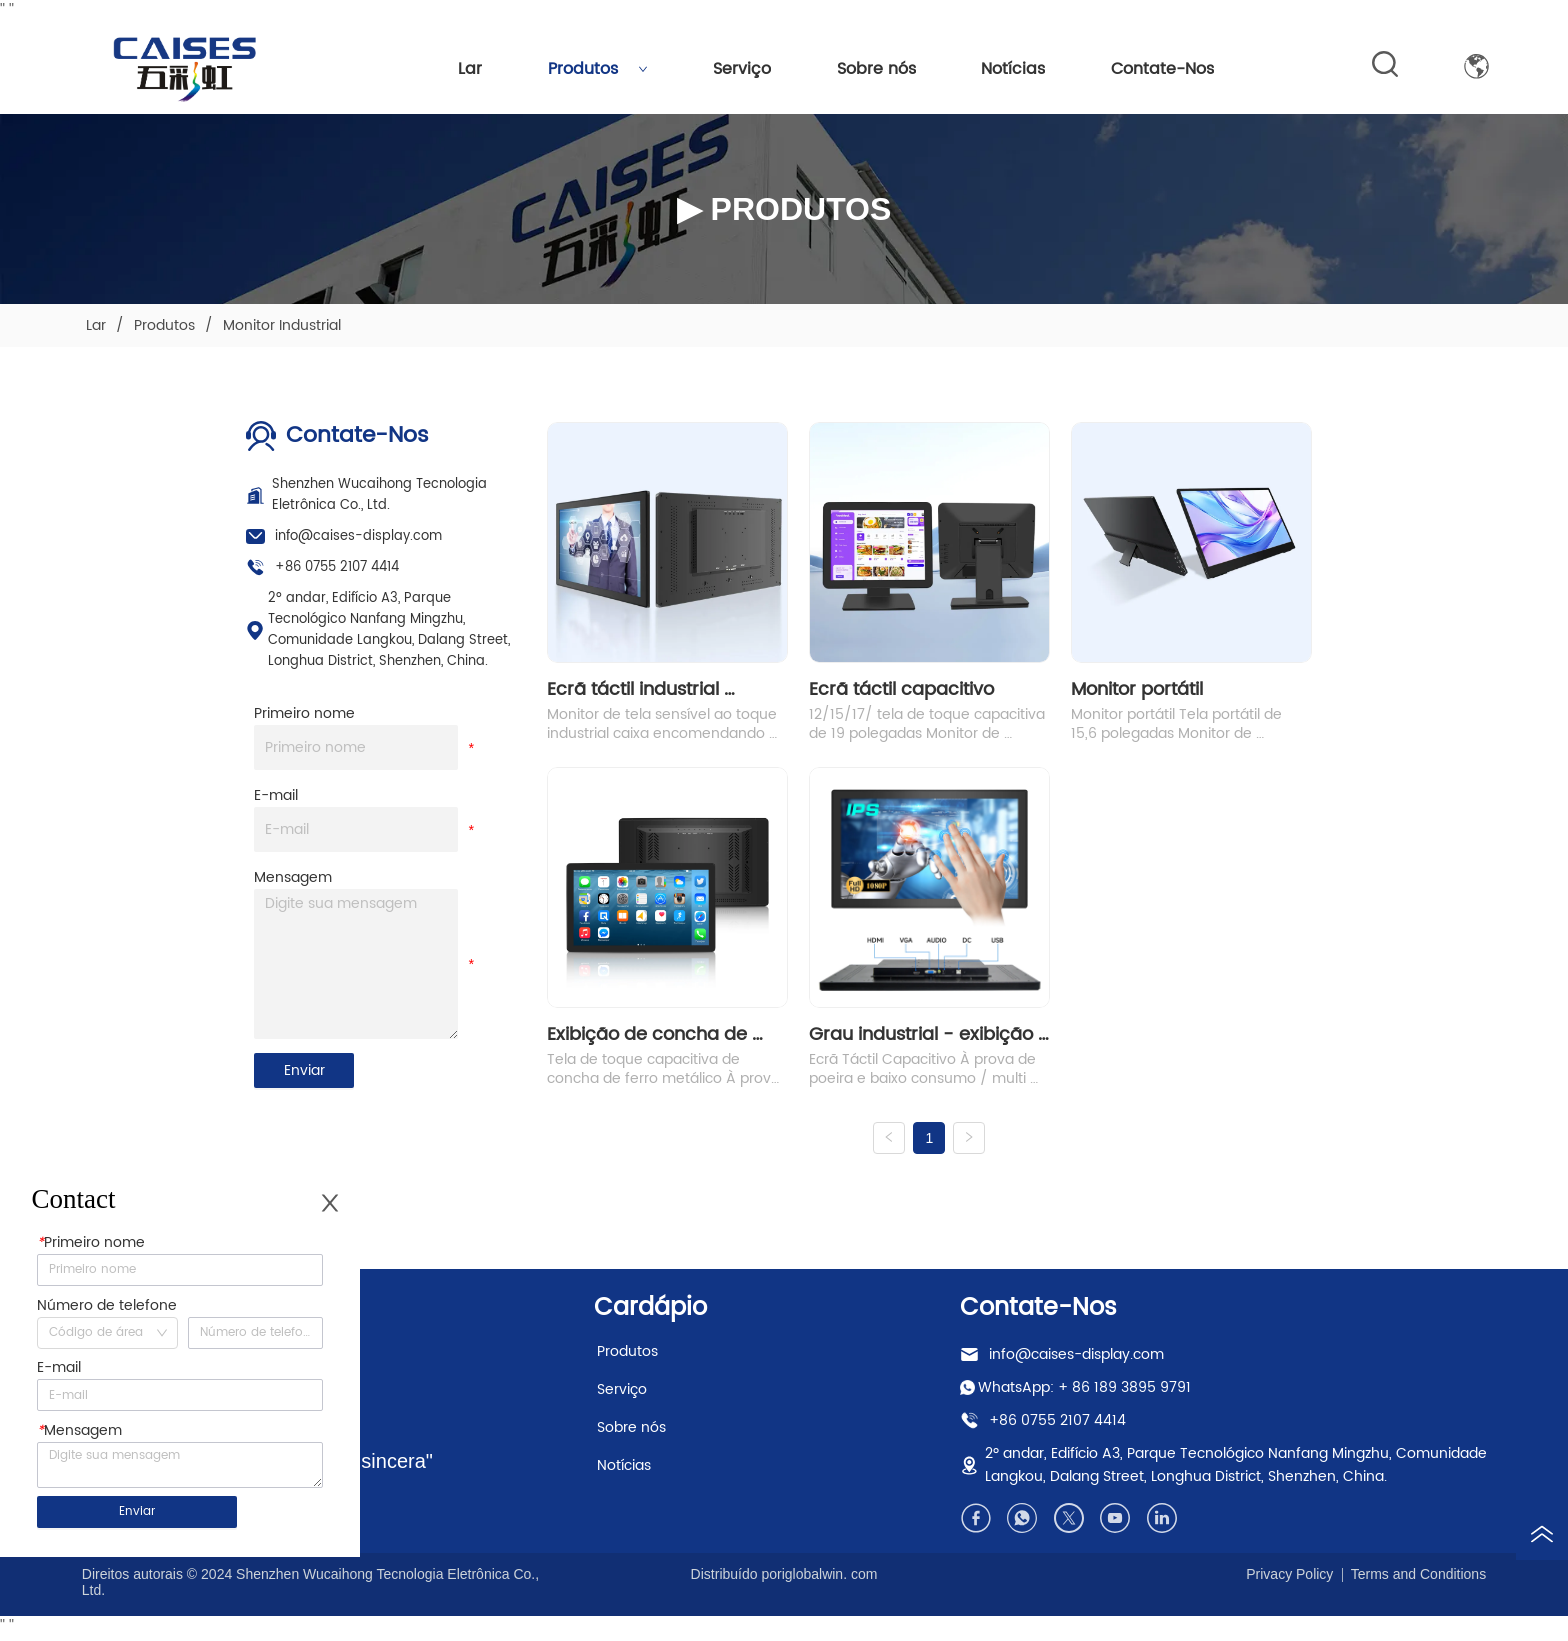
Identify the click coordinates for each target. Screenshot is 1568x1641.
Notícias (1013, 69)
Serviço (742, 69)
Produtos (598, 69)
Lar (470, 69)
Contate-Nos (1162, 69)
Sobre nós (876, 69)
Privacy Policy (1289, 1583)
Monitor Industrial (280, 325)
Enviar (304, 1070)
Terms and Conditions (1418, 1583)
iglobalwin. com (830, 1583)
